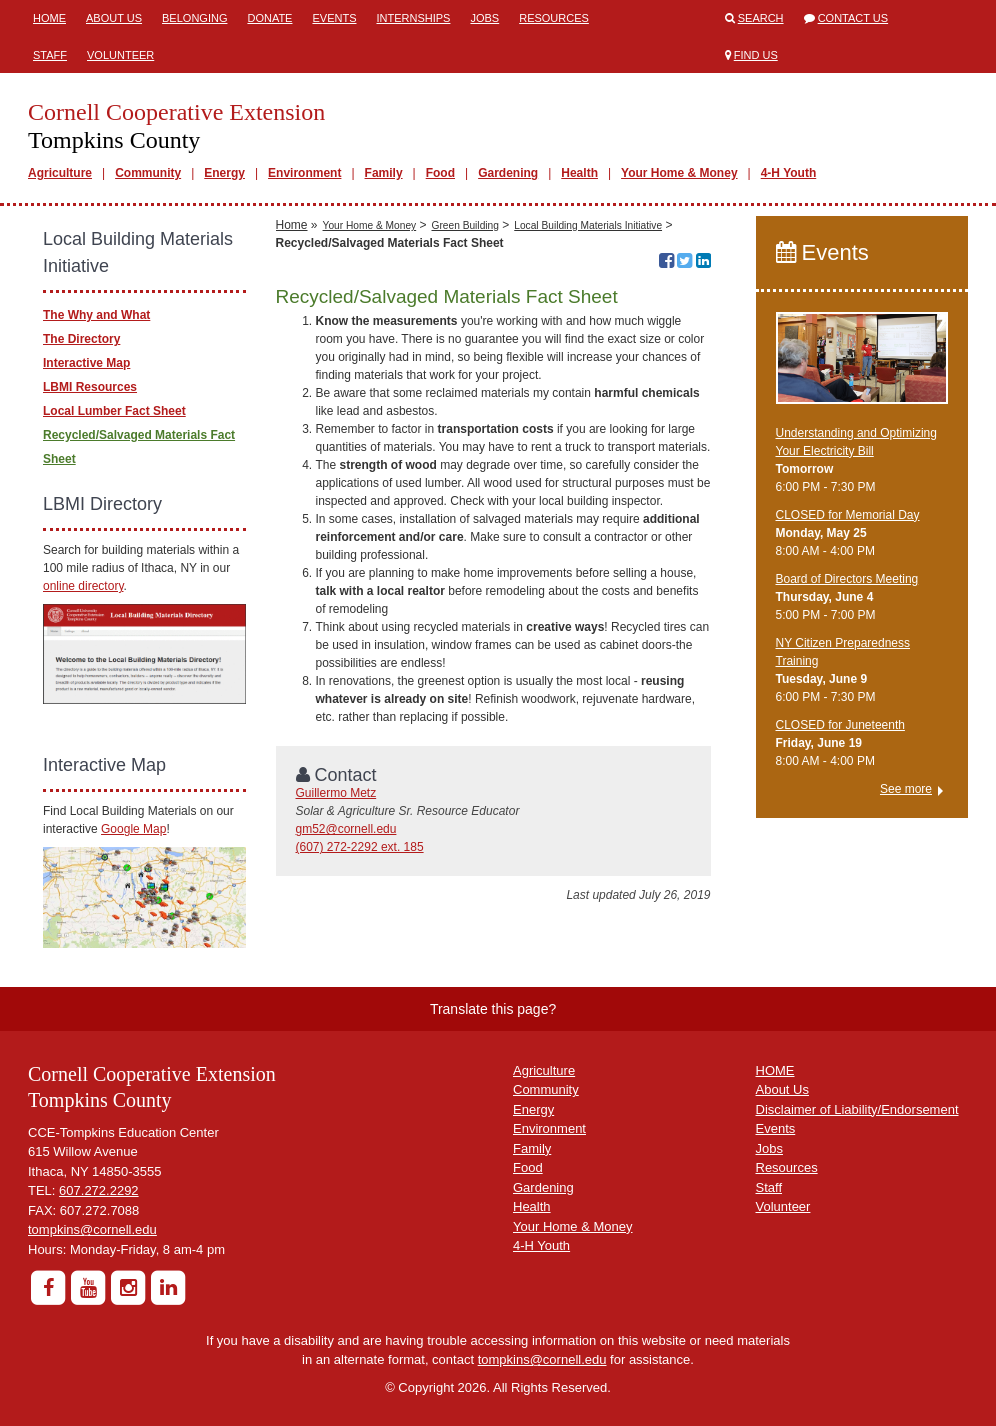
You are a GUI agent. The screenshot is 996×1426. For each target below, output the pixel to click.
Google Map (133, 829)
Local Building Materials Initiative (588, 225)
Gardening (508, 173)
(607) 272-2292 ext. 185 (360, 847)
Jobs (484, 18)
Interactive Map (86, 363)
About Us (114, 18)
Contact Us (853, 18)
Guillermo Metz (336, 793)
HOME (775, 1070)
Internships (413, 18)
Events (334, 18)
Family (384, 173)
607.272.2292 (99, 1190)
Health (579, 173)
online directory (83, 586)
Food (440, 173)
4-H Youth (789, 173)
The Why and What (96, 315)
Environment (304, 173)
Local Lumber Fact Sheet (114, 411)
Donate (269, 18)
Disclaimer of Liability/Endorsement (857, 1109)
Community (148, 173)
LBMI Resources (90, 387)
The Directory (81, 339)
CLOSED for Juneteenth (840, 725)
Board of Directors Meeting (847, 579)
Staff (50, 55)
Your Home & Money (679, 173)
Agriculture (60, 173)
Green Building (465, 225)
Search (761, 18)
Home (49, 18)
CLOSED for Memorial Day (848, 515)
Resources (554, 18)
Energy (224, 173)
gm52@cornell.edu (346, 829)
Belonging (194, 18)
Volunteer (120, 55)
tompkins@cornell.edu (92, 1229)
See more (906, 789)
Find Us (756, 55)
